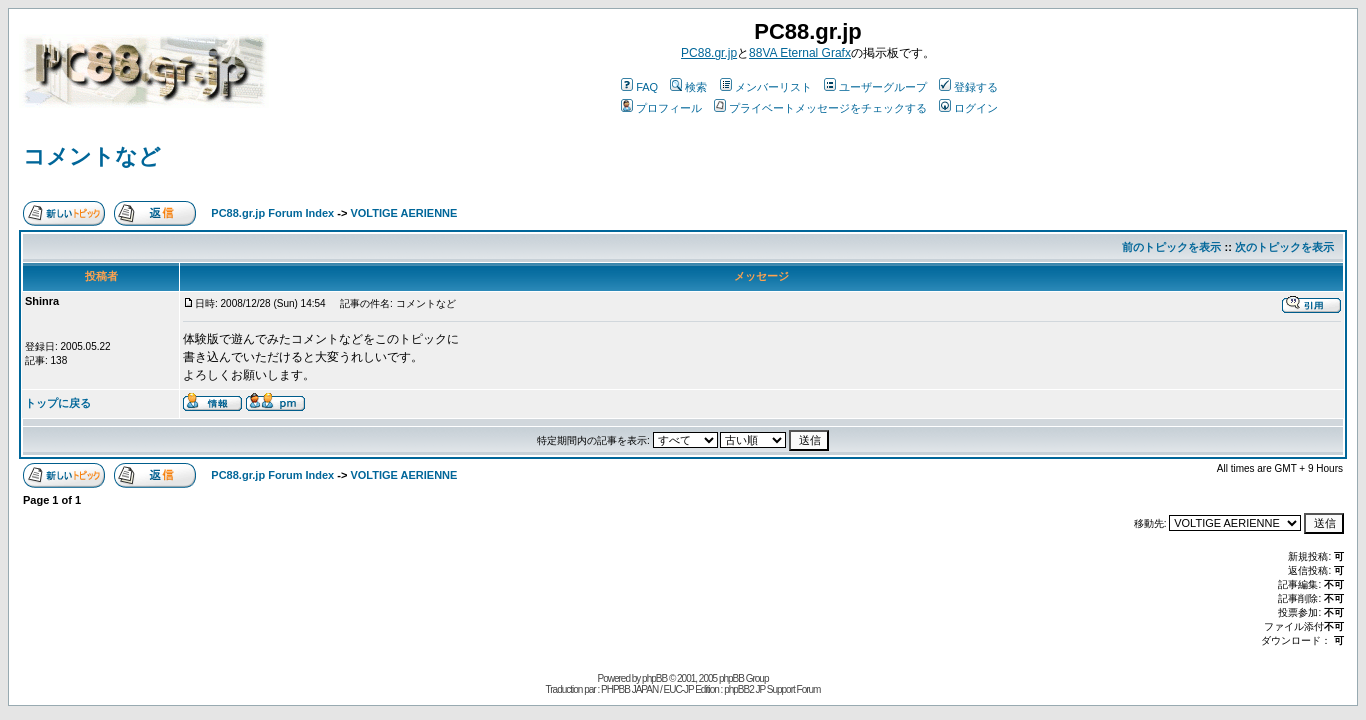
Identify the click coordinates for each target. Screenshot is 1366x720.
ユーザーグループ (875, 87)
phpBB (654, 678)
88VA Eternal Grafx (800, 53)
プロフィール (661, 108)
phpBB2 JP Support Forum (772, 689)
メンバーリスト (766, 87)
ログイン (968, 108)
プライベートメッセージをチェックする (820, 108)
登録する (968, 87)
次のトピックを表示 (1284, 247)
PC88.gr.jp (709, 53)
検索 (688, 87)
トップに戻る (58, 403)
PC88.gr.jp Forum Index (272, 213)
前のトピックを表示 (1171, 247)
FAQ (639, 87)
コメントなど (92, 156)
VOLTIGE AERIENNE (403, 213)
